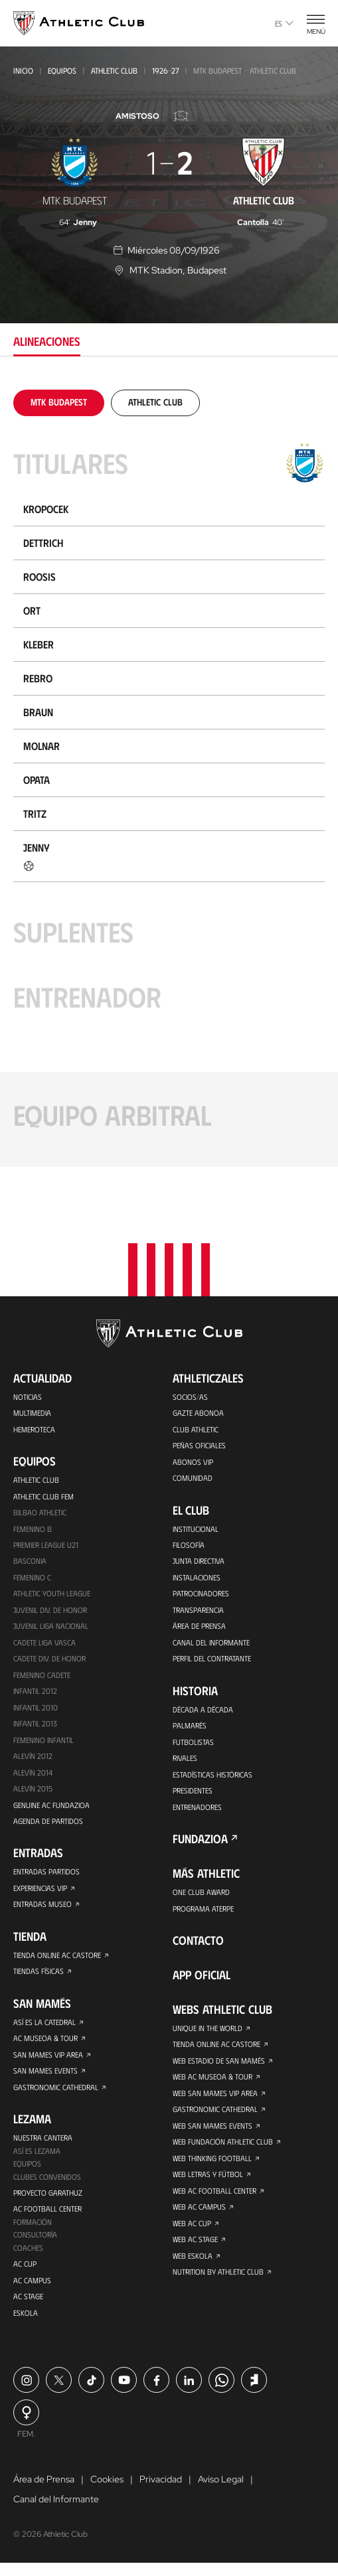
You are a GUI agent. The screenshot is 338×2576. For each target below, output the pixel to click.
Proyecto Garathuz (47, 2202)
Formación (32, 2232)
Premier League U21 (45, 1543)
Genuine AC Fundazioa (51, 1808)
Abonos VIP (193, 1459)
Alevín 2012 (32, 1759)
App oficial (201, 1979)
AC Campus (32, 2292)
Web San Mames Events (213, 2132)
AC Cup (25, 2275)
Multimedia (32, 1409)
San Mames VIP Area (48, 2061)
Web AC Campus (199, 2215)
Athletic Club (114, 70)
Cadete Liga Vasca (44, 1642)
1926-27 (165, 70)
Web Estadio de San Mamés (219, 2065)
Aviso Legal (221, 2492)
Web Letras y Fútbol (208, 2181)
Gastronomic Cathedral (55, 2094)
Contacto (198, 1944)
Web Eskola (193, 2264)
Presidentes (192, 1793)
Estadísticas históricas (212, 1776)
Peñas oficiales (199, 1442)
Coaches (28, 2258)
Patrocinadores (200, 1593)
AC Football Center (47, 2219)
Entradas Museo (42, 1909)
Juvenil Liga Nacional (50, 1626)
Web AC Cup (192, 2231)
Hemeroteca (34, 1425)
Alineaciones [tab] (46, 341)
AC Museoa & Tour (45, 2045)
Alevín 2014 (32, 1775)
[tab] (58, 402)
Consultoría (35, 2245)
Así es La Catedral (44, 2028)
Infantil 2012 (35, 1692)
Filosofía (188, 1543)
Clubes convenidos (47, 2185)
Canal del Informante (211, 1642)
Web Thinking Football (212, 2165)
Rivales (185, 1760)
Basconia (29, 1559)
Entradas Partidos (46, 1876)
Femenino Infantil (43, 1742)
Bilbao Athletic (39, 1510)
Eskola (25, 2325)
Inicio (23, 70)
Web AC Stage (195, 2248)
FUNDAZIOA (200, 1842)
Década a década (203, 1710)
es (284, 23)
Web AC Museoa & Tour (213, 2082)
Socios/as (190, 1392)
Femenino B (32, 1526)
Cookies (107, 2492)
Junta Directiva (198, 1559)
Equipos (62, 70)
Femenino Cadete (41, 1676)
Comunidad (192, 1475)
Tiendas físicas (38, 1977)
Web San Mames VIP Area (215, 2098)
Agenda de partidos (47, 1825)
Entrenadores (197, 1810)
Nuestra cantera (42, 2146)
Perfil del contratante (212, 1659)
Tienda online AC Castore (57, 1960)
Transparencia (198, 1609)
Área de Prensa (199, 1626)
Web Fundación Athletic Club (223, 2148)
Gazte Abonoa (198, 1409)
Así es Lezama (36, 2159)
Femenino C (32, 1576)
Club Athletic (195, 1425)
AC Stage (28, 2308)
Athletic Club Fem (43, 1493)
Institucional (195, 1526)
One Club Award (201, 1895)
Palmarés (189, 1727)
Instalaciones (196, 1576)
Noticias (27, 1392)
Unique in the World (208, 2032)
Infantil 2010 (35, 1709)
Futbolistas (193, 1743)
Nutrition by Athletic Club (218, 2281)
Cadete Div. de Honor (49, 1659)
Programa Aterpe (203, 1912)
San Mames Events (45, 2078)
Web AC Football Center (215, 2198)
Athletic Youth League (51, 1593)
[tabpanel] (169, 778)
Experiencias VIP (40, 1893)
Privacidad (160, 2492)
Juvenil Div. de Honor (50, 1609)
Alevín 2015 (32, 1792)
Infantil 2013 (35, 1725)
